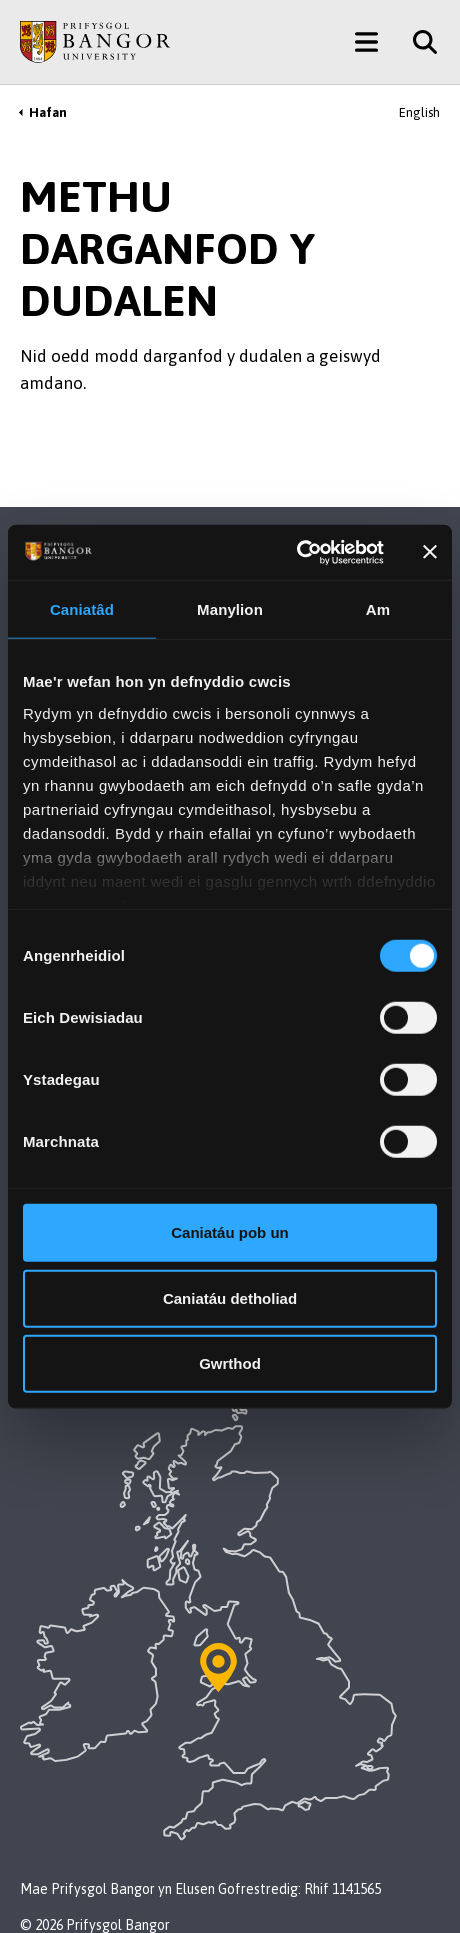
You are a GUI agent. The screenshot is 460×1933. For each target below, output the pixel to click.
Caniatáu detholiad (230, 1297)
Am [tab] (378, 609)
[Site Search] (417, 42)
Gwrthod (230, 1363)
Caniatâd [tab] (82, 609)
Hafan (48, 112)
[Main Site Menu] (366, 42)
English (419, 112)
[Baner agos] (430, 552)
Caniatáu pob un (230, 1232)
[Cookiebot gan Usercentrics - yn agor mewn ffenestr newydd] (296, 552)
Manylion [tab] (230, 609)
